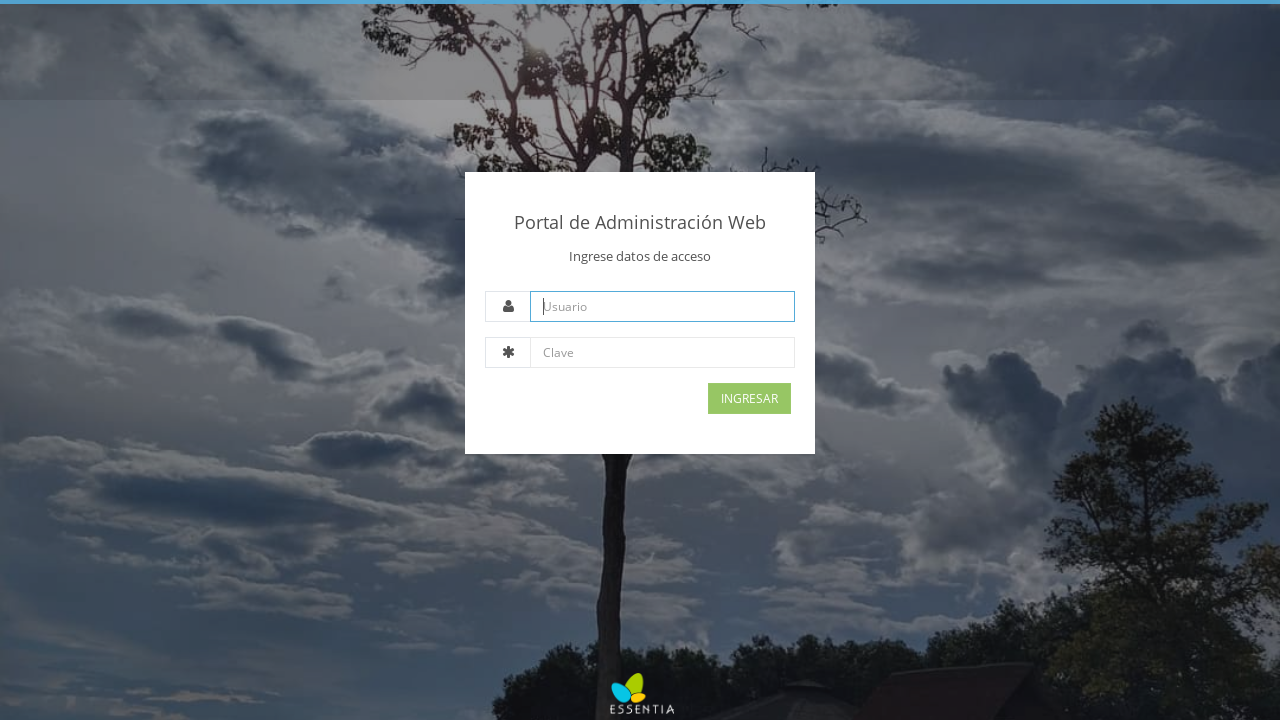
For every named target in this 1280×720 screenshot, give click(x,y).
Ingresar (749, 398)
